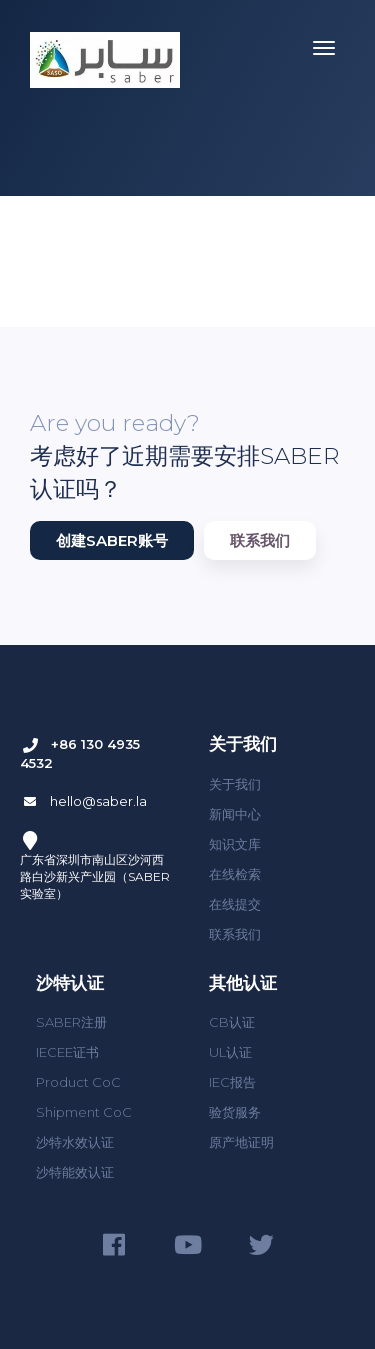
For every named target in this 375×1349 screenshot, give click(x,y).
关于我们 (235, 784)
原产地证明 (241, 1142)
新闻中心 (235, 814)
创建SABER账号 (112, 540)
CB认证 (232, 1022)
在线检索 (235, 874)
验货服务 (235, 1112)
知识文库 (235, 844)
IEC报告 (232, 1082)
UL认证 (230, 1052)
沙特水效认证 (75, 1142)
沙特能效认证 (75, 1172)
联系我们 (260, 540)
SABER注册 (71, 1022)
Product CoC (78, 1082)
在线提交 (235, 904)
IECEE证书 (67, 1052)
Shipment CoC (84, 1112)
